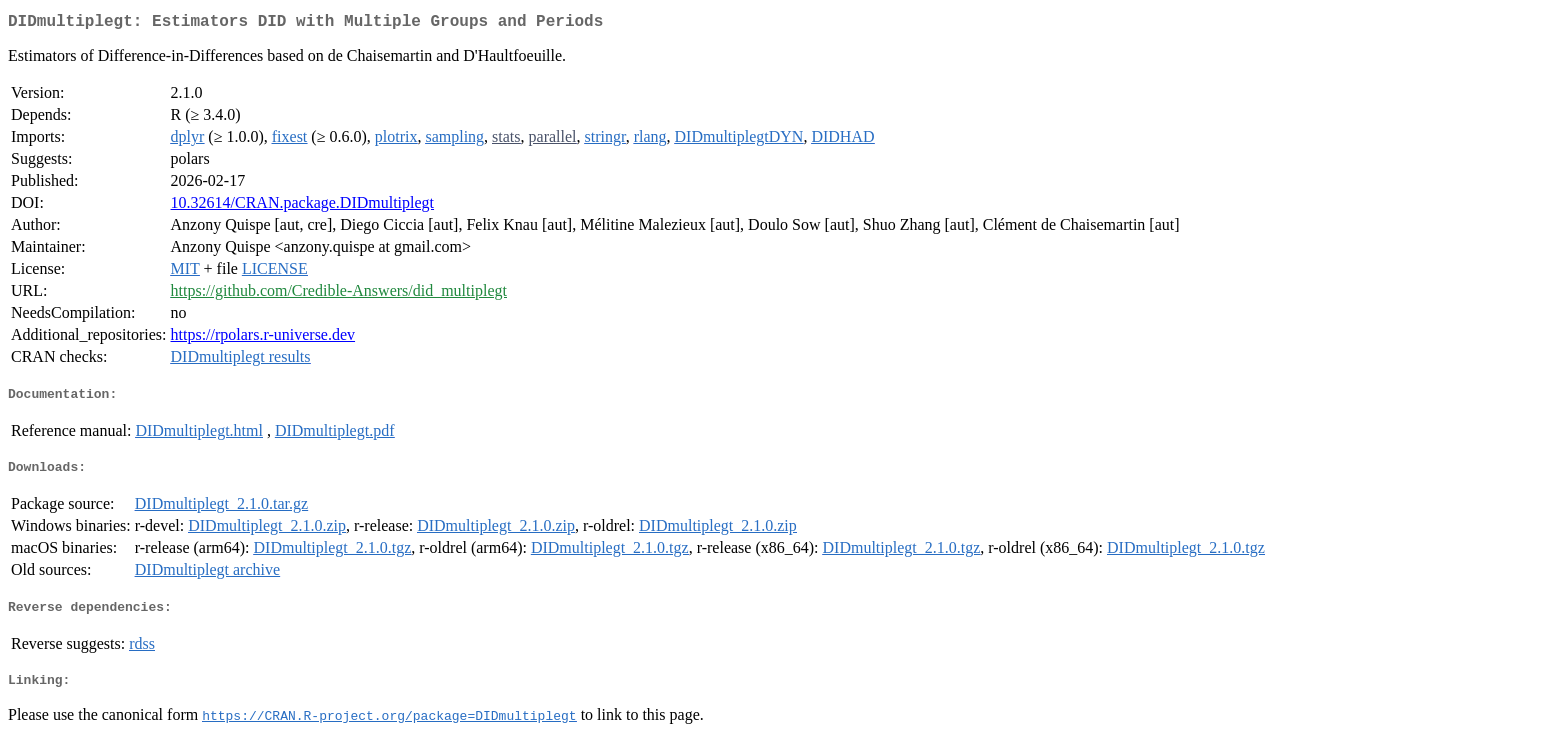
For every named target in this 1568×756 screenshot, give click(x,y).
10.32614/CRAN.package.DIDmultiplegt (303, 206)
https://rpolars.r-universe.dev (263, 338)
